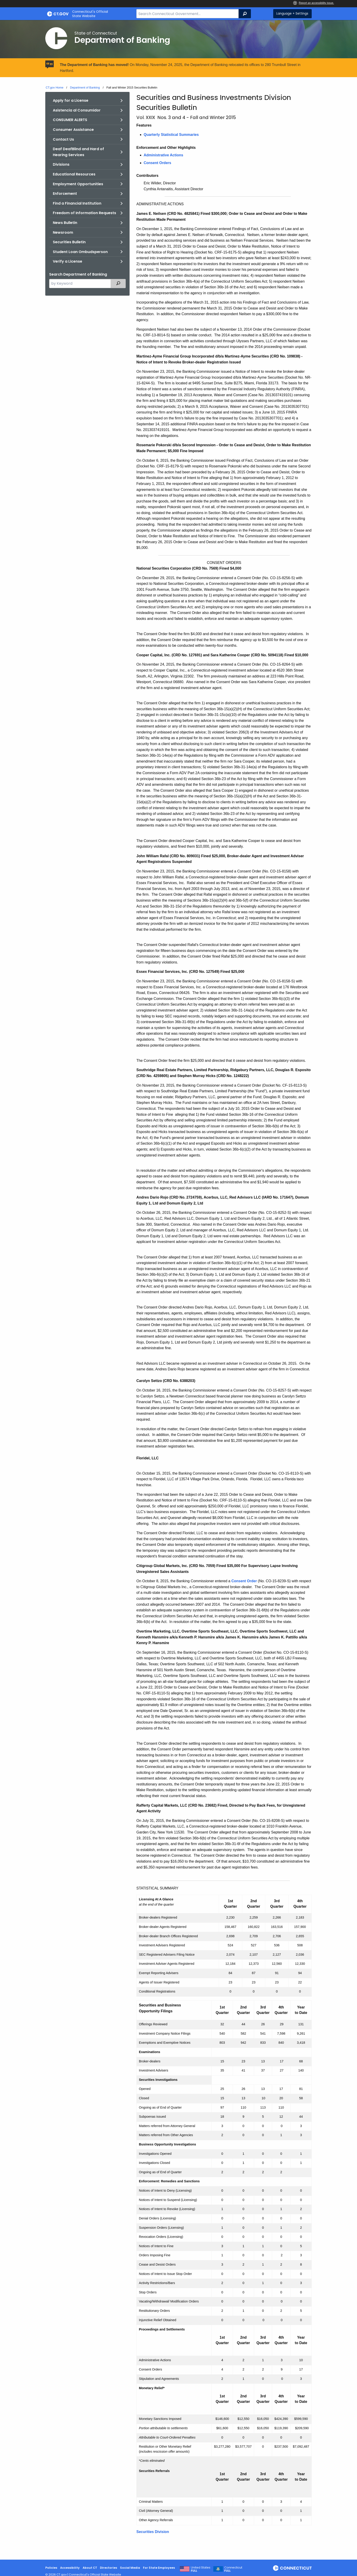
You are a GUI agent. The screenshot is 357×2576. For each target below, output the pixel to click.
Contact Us (63, 139)
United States (200, 2569)
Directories (108, 2568)
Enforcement (65, 193)
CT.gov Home (55, 87)
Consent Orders (157, 163)
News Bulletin (65, 222)
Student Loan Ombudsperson (80, 251)
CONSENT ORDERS (224, 563)
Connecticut (233, 2569)
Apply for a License (70, 100)
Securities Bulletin (69, 242)
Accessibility (70, 2568)
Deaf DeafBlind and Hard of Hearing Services (78, 151)
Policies (51, 2568)
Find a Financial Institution (77, 203)
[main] (178, 1290)
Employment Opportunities (78, 184)
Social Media (130, 2568)
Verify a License (67, 261)
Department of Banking (85, 87)
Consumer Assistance (73, 129)
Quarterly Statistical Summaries (171, 135)
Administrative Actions (163, 155)
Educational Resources (74, 174)
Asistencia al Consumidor (77, 110)
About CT (90, 2568)
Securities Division (152, 2532)
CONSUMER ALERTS (70, 119)
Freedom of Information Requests (84, 213)
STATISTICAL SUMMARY (157, 1888)
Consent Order (244, 1581)
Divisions (61, 164)
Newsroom (63, 232)
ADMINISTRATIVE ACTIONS (160, 204)
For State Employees (159, 2568)
